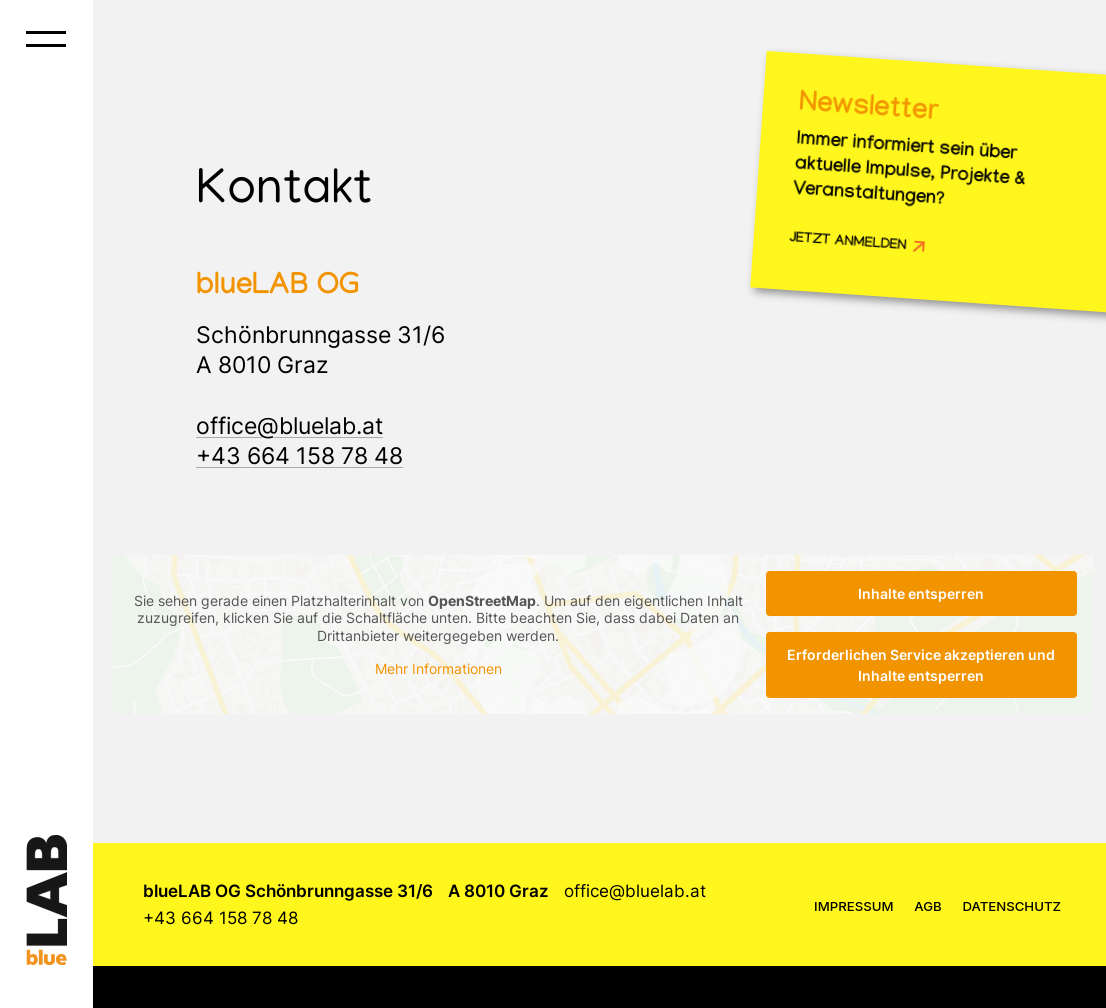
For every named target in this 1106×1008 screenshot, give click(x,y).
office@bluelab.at (289, 425)
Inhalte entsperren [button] (921, 593)
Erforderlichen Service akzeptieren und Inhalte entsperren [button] (921, 665)
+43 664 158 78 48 (299, 455)
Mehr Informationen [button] (438, 668)
